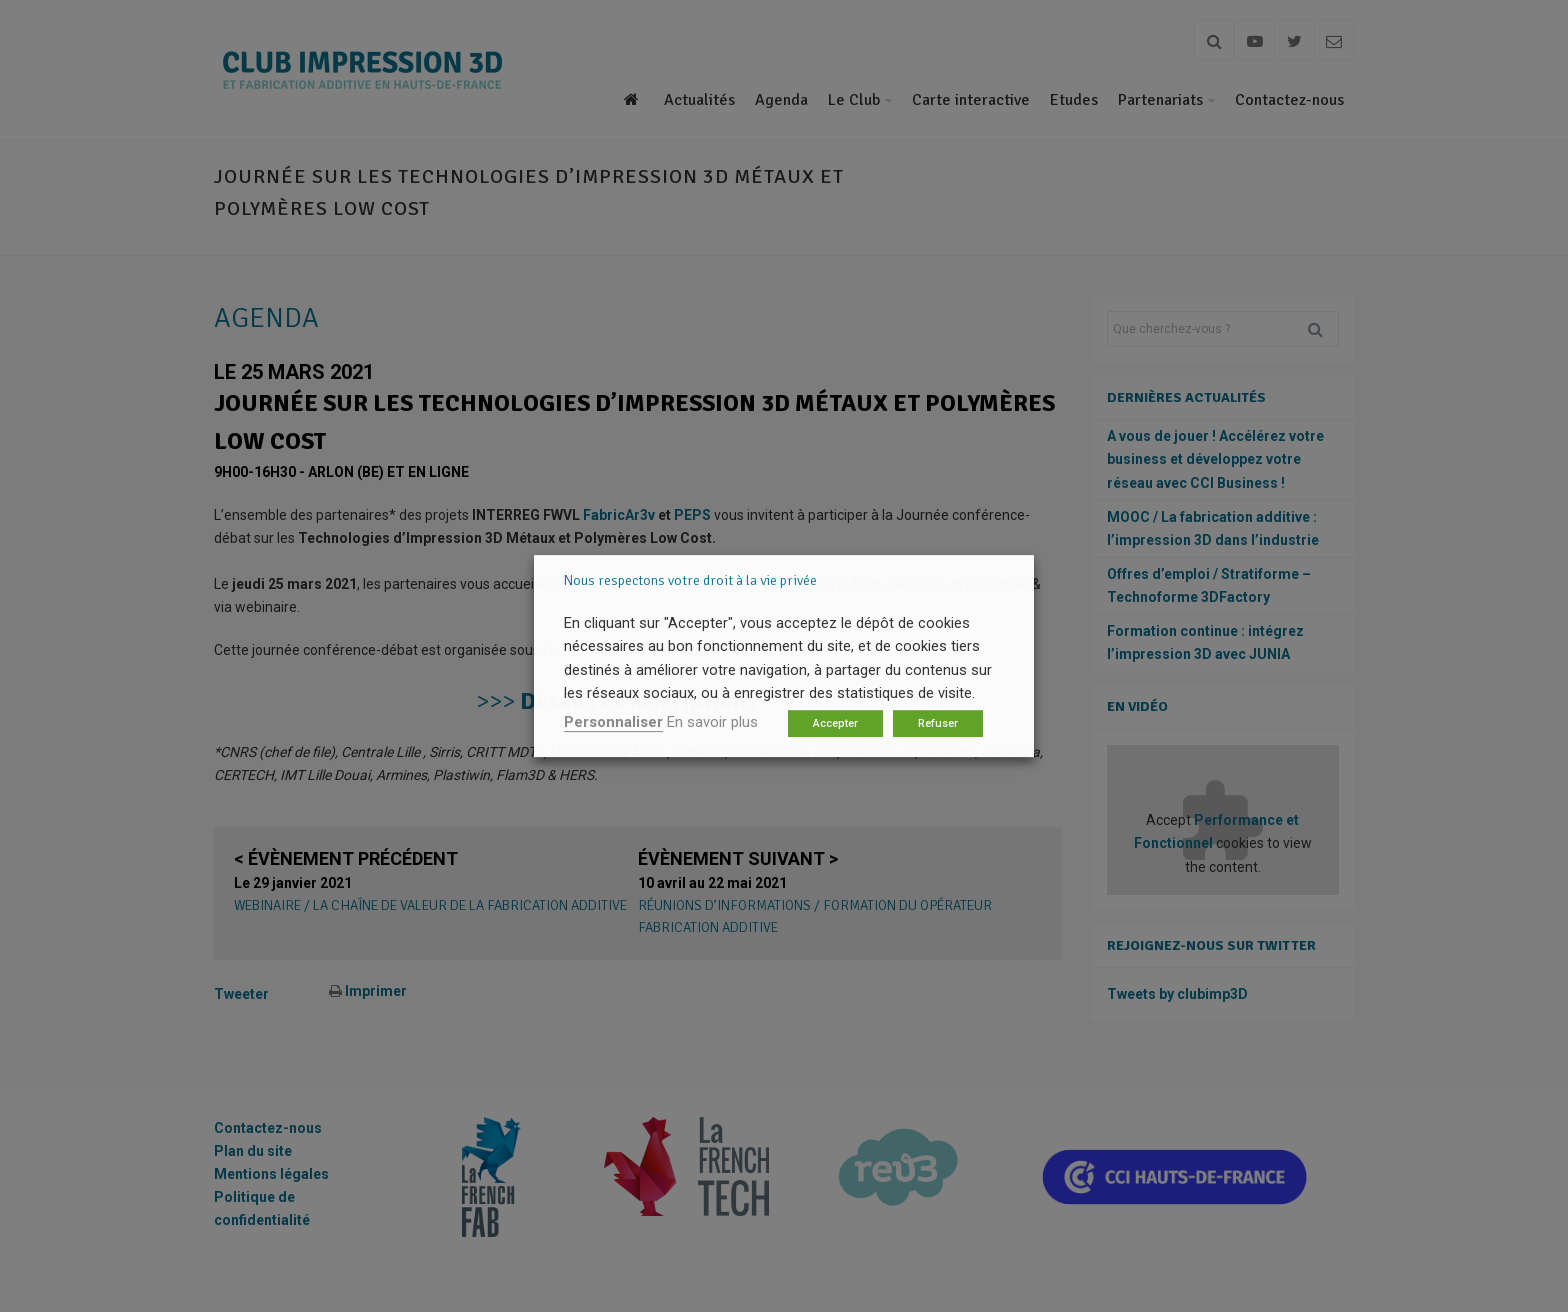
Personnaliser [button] (613, 722)
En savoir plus (712, 722)
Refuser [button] (938, 723)
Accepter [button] (835, 723)
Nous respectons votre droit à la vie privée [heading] (690, 580)
